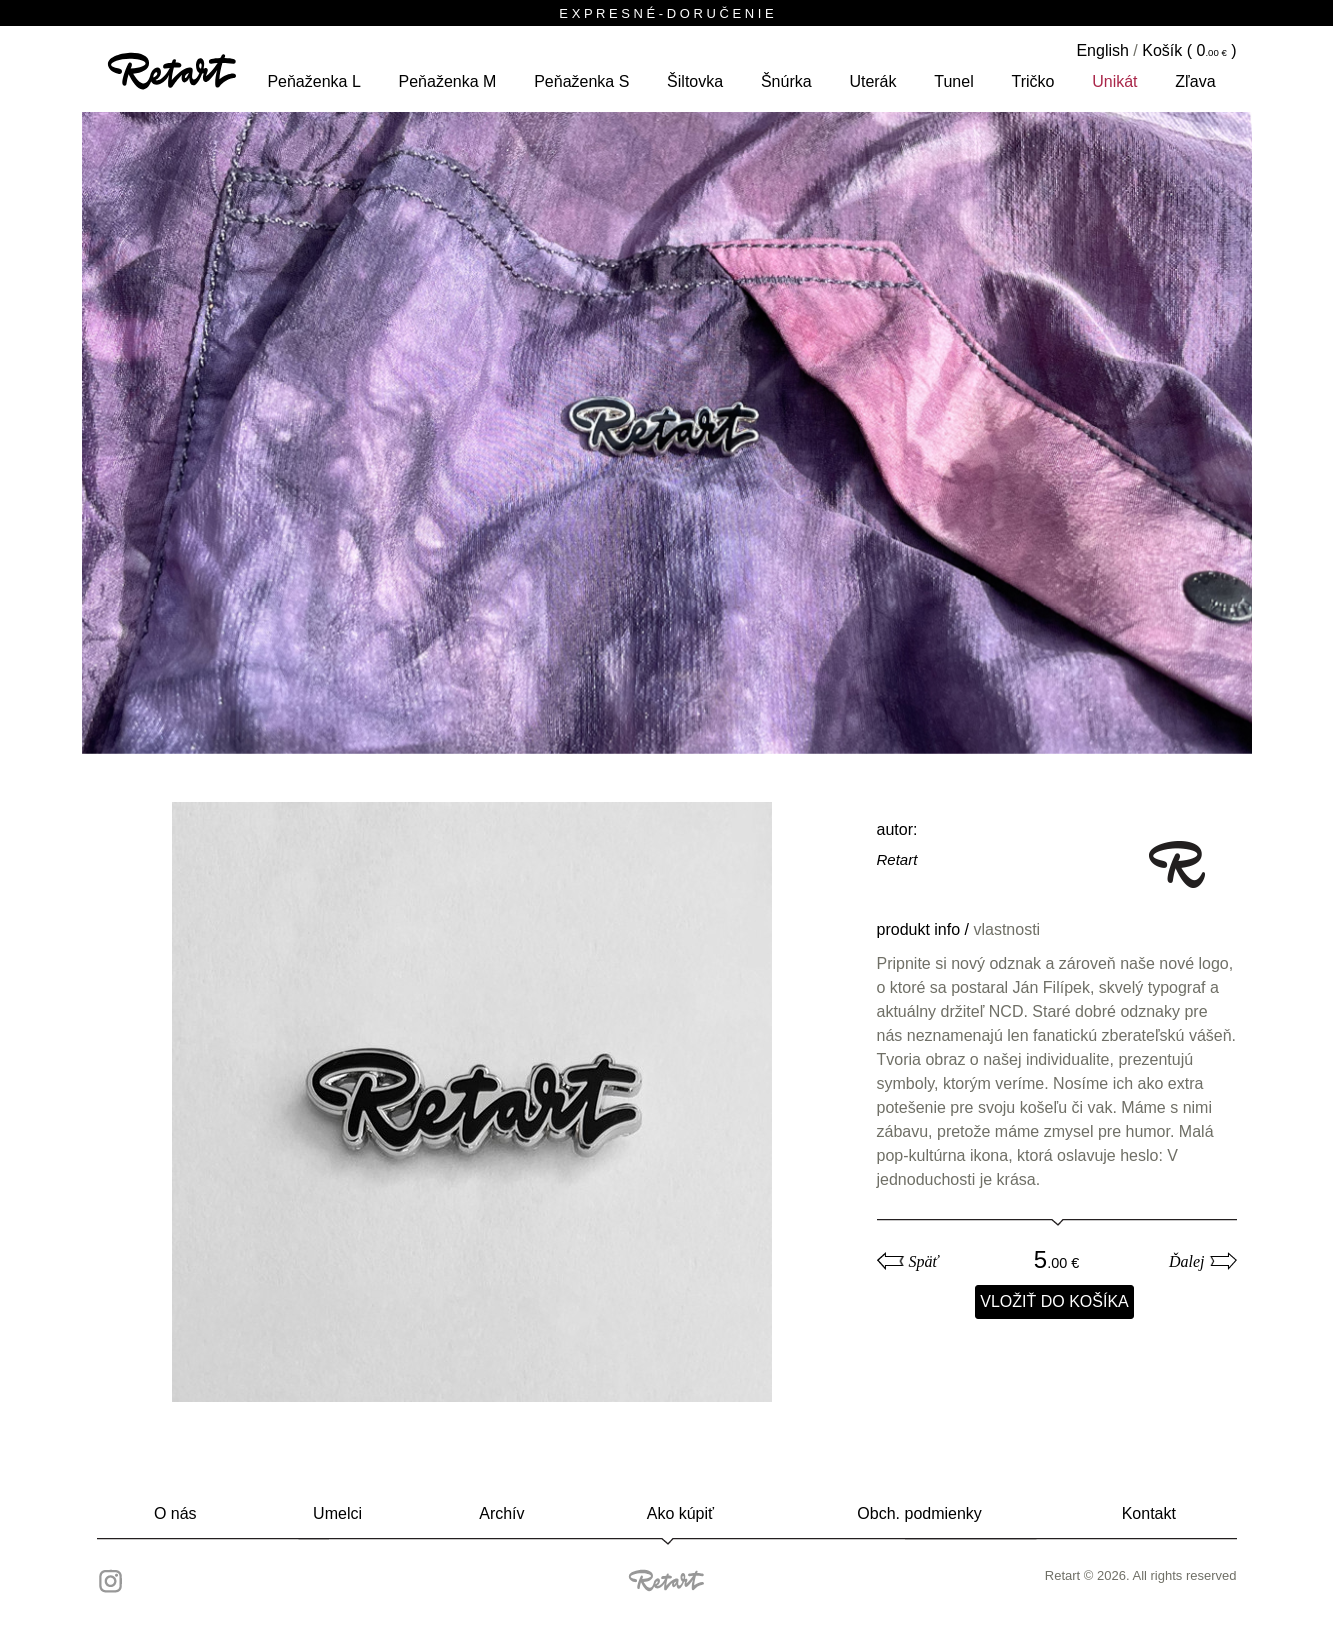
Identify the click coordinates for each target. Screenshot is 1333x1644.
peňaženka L (313, 81)
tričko (1032, 81)
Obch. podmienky (919, 1513)
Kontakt (1149, 1513)
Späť (924, 1261)
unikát (1114, 81)
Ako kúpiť (680, 1513)
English (1102, 50)
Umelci (337, 1513)
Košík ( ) (1189, 50)
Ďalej (1187, 1261)
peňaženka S (581, 81)
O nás (175, 1513)
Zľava (1195, 81)
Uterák (872, 81)
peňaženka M (448, 81)
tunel (953, 81)
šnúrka (786, 81)
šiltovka (695, 81)
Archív (501, 1513)
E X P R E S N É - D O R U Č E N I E (666, 13)
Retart (897, 859)
